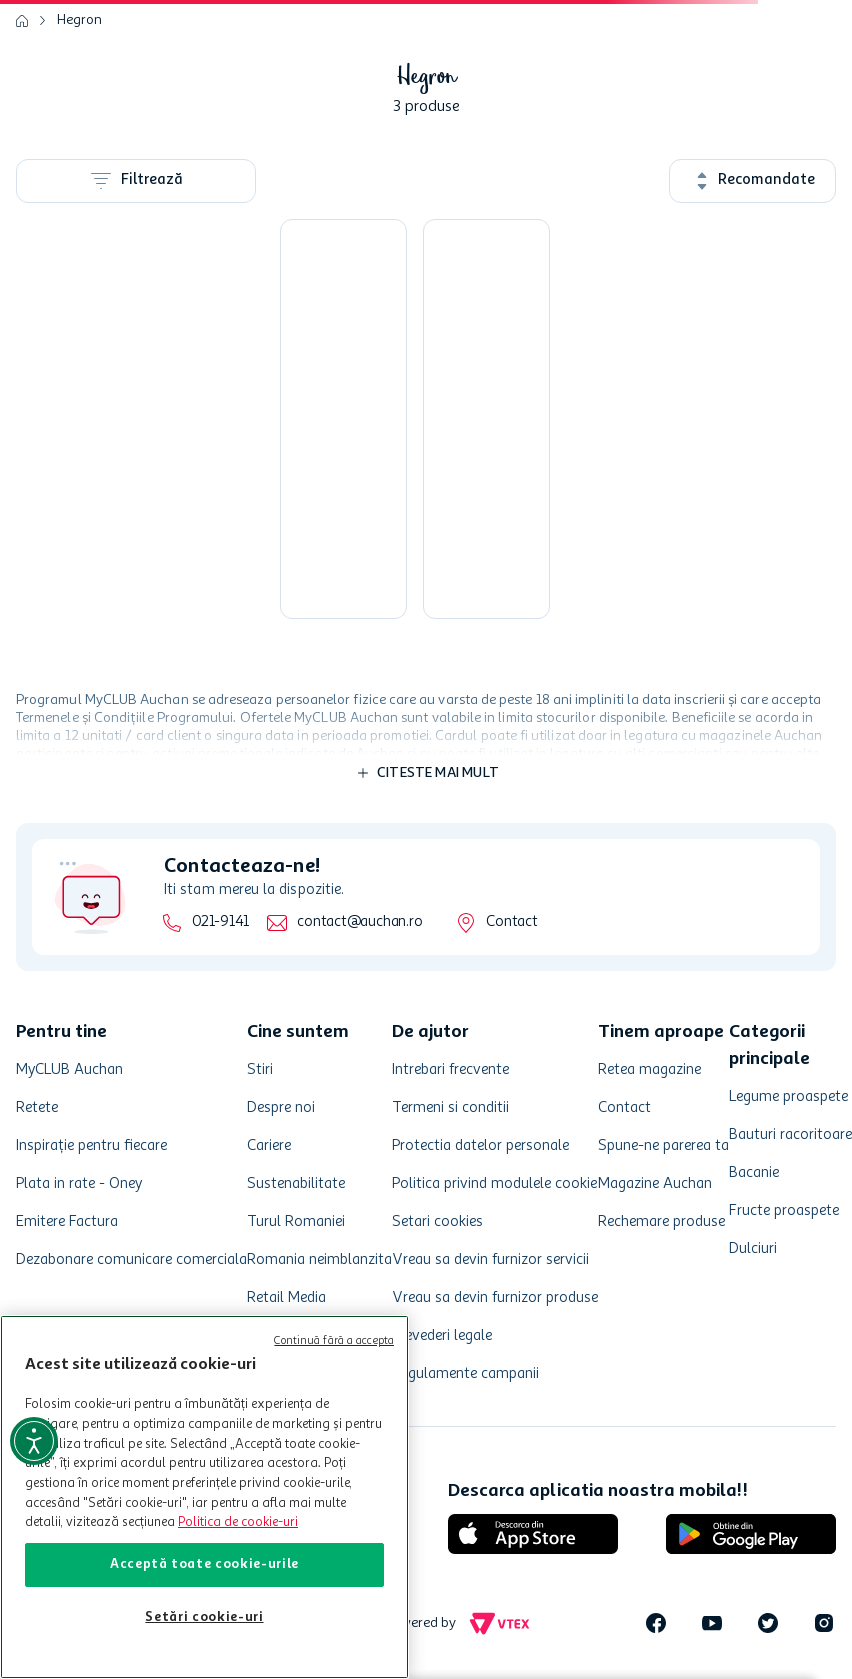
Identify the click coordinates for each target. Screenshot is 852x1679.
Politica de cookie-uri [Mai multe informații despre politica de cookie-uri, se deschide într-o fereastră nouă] (238, 1522)
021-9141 (220, 922)
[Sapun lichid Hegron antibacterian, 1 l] (343, 419)
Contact (511, 922)
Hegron (79, 20)
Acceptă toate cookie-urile (204, 1564)
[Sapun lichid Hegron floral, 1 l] (486, 419)
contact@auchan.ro (359, 922)
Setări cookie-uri (204, 1617)
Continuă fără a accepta (334, 1341)
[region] (204, 1497)
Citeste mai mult (438, 773)
